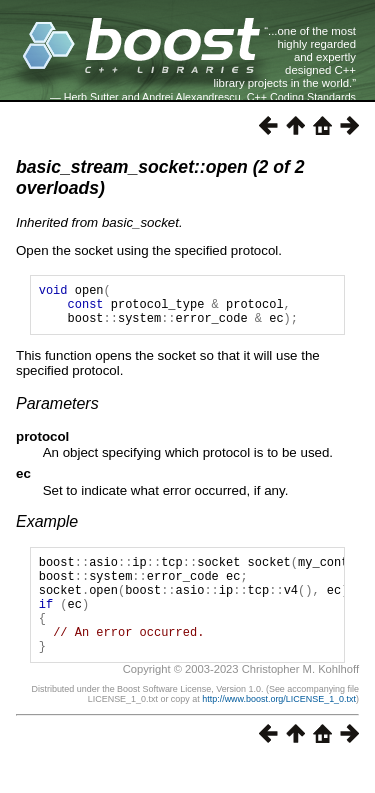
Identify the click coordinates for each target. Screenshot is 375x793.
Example (47, 530)
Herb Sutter (91, 97)
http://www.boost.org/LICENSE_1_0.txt (279, 729)
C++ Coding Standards (301, 97)
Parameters (57, 412)
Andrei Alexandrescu (191, 97)
